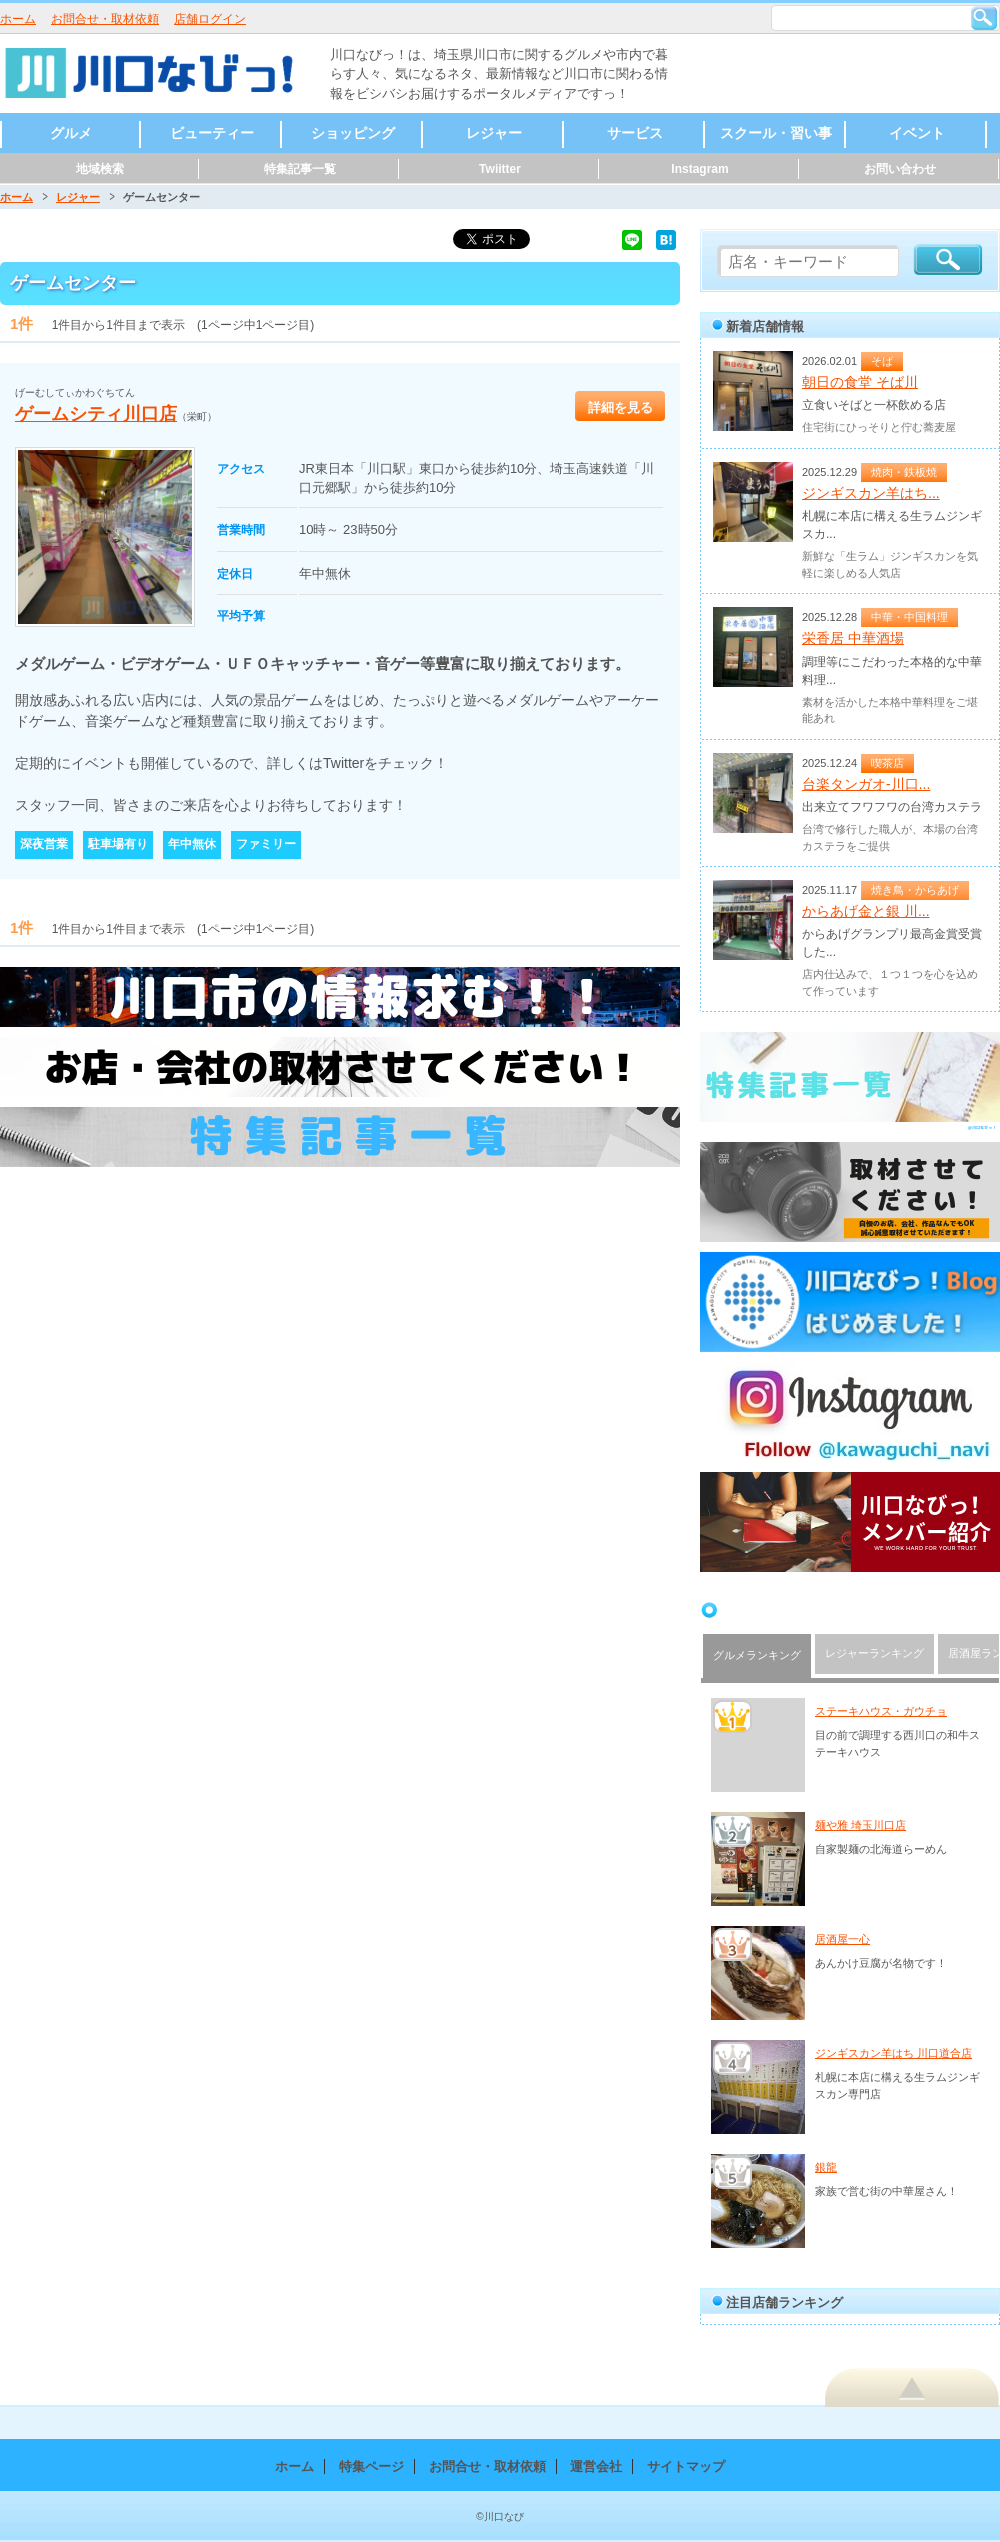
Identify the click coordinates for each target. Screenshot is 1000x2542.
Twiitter (500, 169)
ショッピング (353, 133)
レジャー (494, 133)
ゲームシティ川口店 (96, 414)
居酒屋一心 (842, 1939)
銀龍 (826, 2167)
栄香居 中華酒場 (853, 638)
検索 (984, 18)
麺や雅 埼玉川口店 (860, 1825)
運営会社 (596, 2466)
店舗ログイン (210, 19)
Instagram (699, 169)
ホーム (18, 19)
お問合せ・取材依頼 (105, 19)
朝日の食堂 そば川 (860, 382)
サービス (635, 133)
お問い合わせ (900, 169)
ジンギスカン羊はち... (871, 493)
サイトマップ (686, 2466)
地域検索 (100, 169)
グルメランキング (757, 1655)
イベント (917, 133)
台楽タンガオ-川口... (866, 784)
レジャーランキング (874, 1653)
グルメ (71, 133)
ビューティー (212, 133)
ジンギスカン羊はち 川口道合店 (893, 2053)
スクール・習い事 (776, 133)
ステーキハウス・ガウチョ (881, 1711)
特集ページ (371, 2466)
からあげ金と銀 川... (866, 911)
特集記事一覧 (300, 169)
